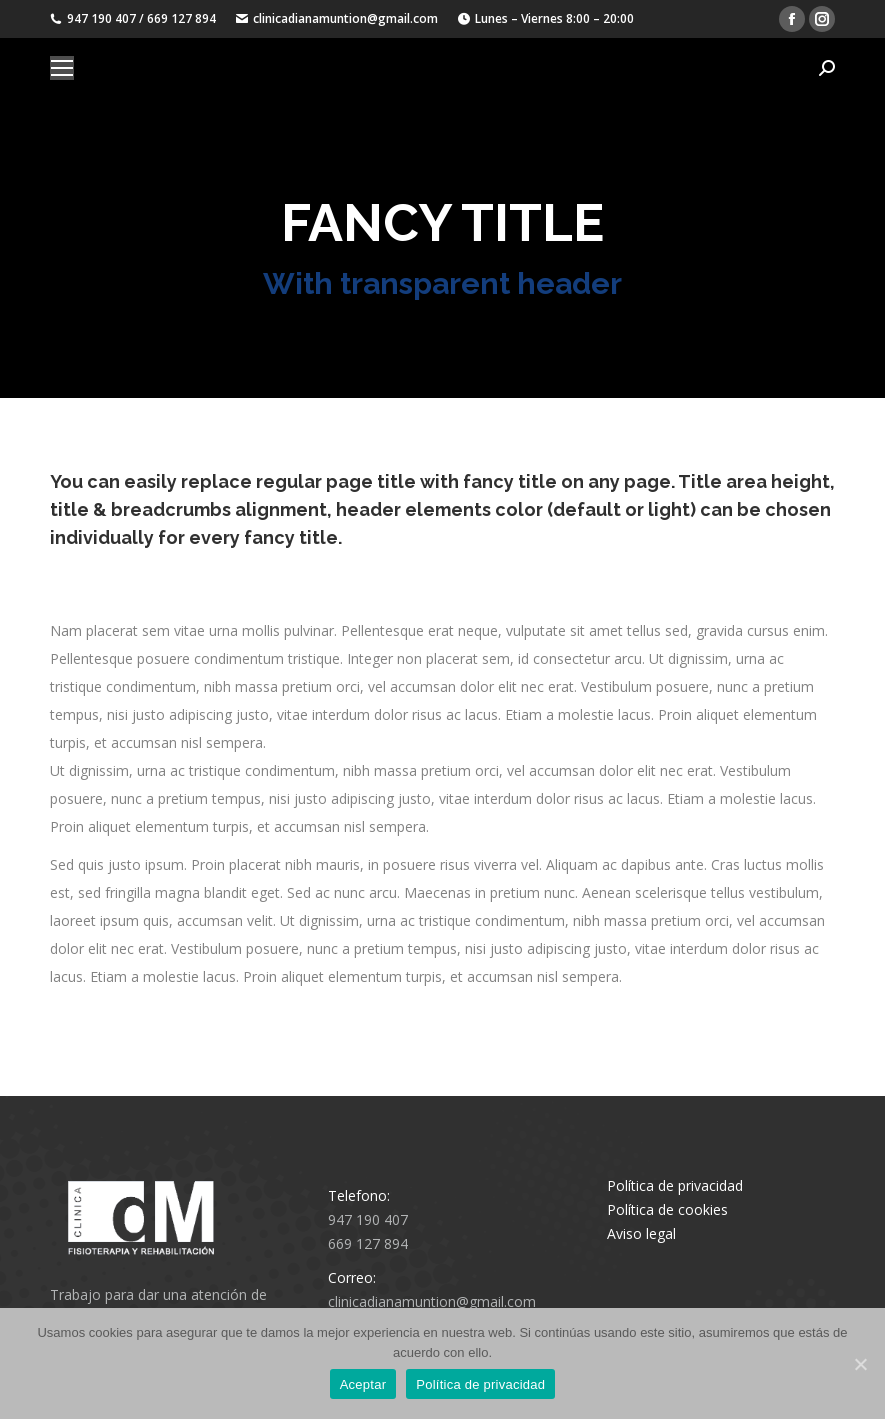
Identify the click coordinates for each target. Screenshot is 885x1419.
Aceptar (363, 1384)
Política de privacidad (675, 1185)
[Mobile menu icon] (62, 68)
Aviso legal (641, 1233)
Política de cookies (667, 1209)
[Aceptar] (860, 1364)
